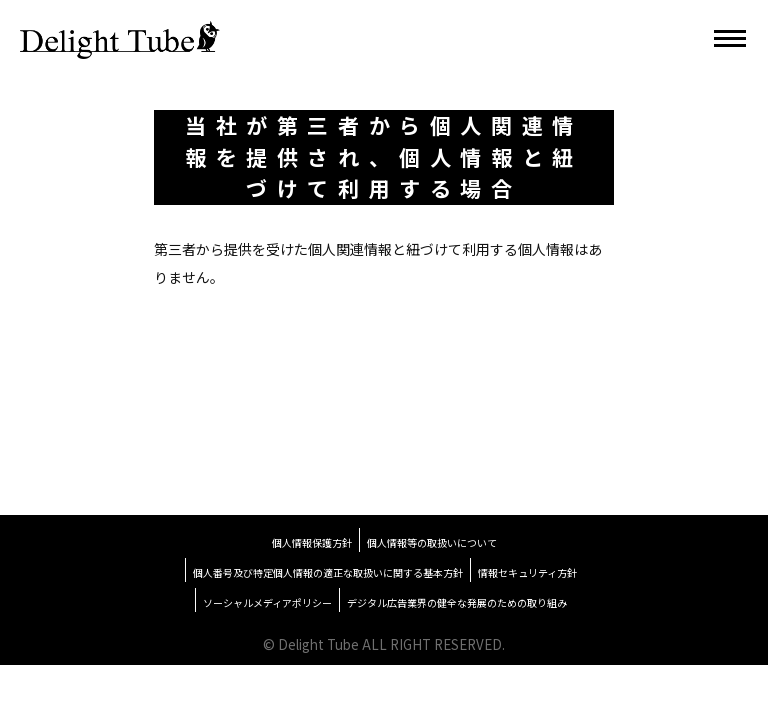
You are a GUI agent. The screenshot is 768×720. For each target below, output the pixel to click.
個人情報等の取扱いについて (432, 542)
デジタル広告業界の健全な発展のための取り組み (457, 602)
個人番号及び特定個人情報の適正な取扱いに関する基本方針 (328, 572)
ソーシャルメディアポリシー (267, 602)
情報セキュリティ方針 (527, 572)
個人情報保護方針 (312, 542)
